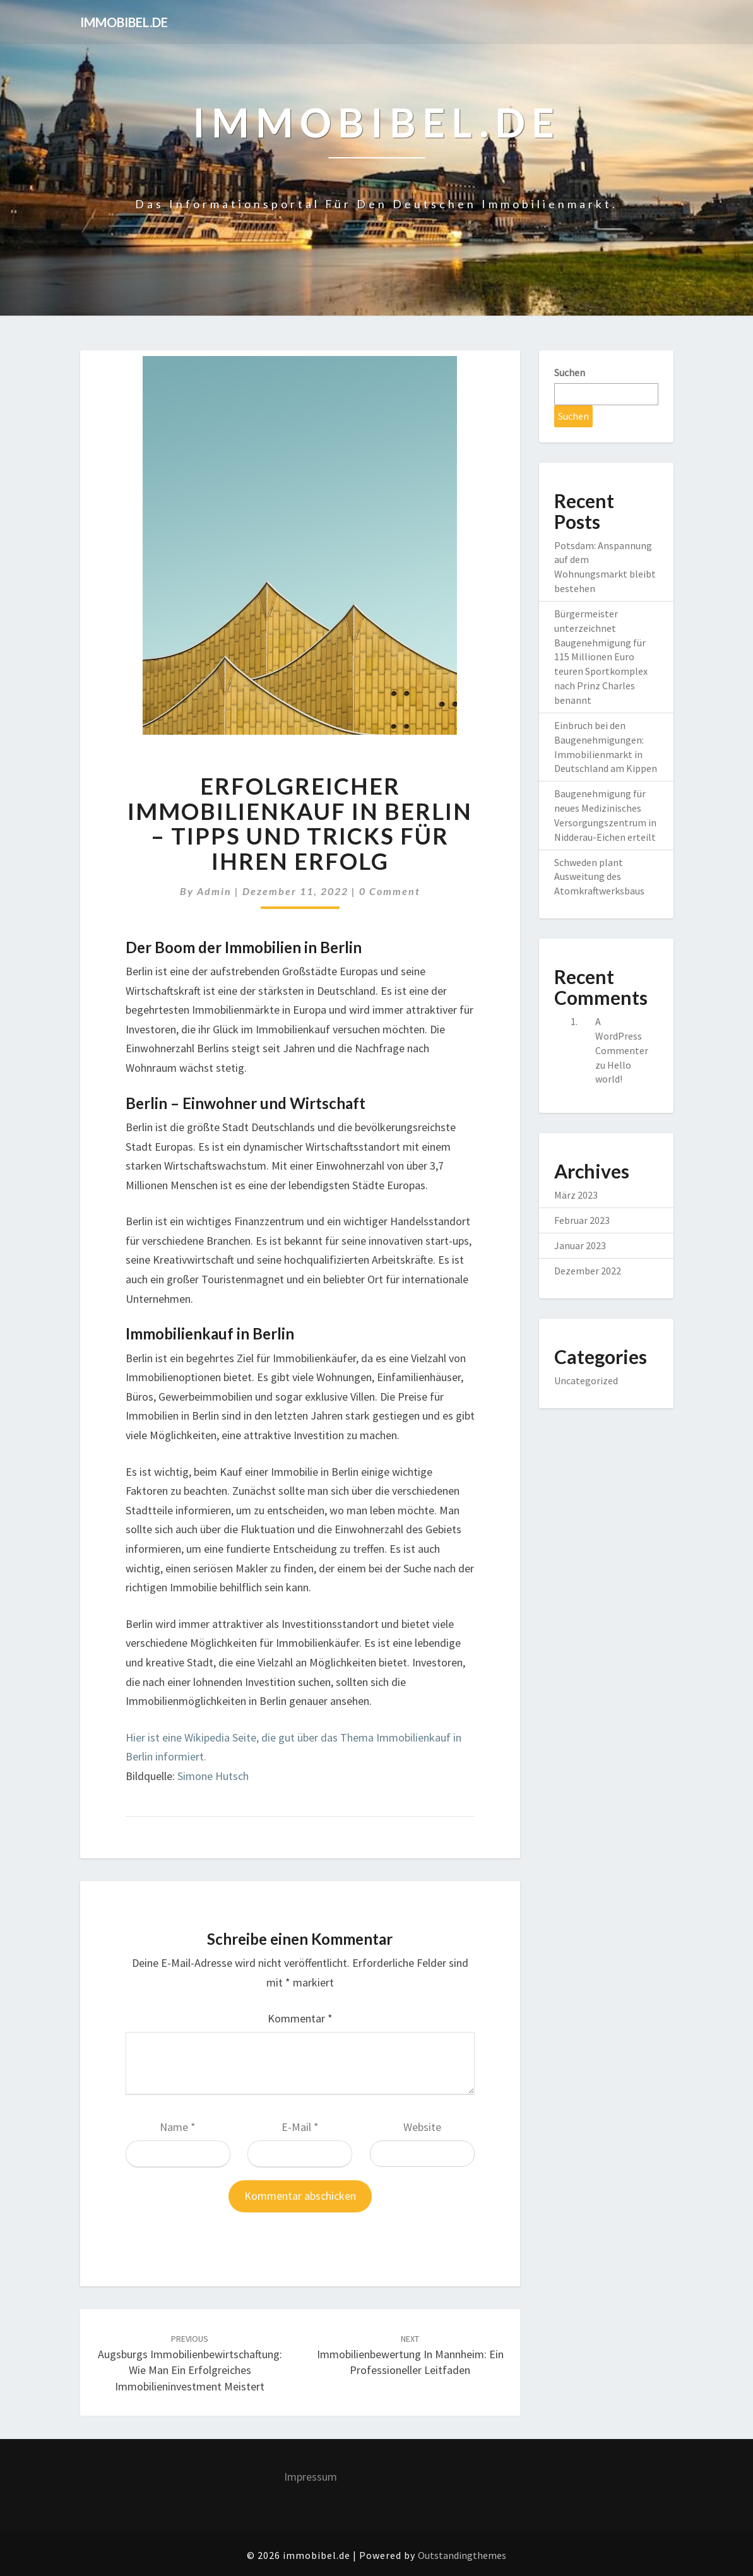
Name (178, 2127)
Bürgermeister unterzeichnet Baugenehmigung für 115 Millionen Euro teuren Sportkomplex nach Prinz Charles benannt (601, 656)
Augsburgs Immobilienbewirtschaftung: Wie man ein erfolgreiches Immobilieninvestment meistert (190, 2363)
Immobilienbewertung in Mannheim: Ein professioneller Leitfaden (410, 2355)
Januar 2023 (580, 1245)
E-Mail (300, 2127)
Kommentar (300, 2018)
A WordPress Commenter (621, 1036)
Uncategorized (586, 1380)
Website (422, 2127)
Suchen (569, 372)
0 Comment (389, 891)
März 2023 (576, 1195)
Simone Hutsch (213, 1776)
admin (214, 891)
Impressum (310, 2476)
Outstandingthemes (462, 2555)
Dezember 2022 (587, 1270)
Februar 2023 (582, 1220)
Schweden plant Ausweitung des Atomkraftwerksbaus (599, 877)
